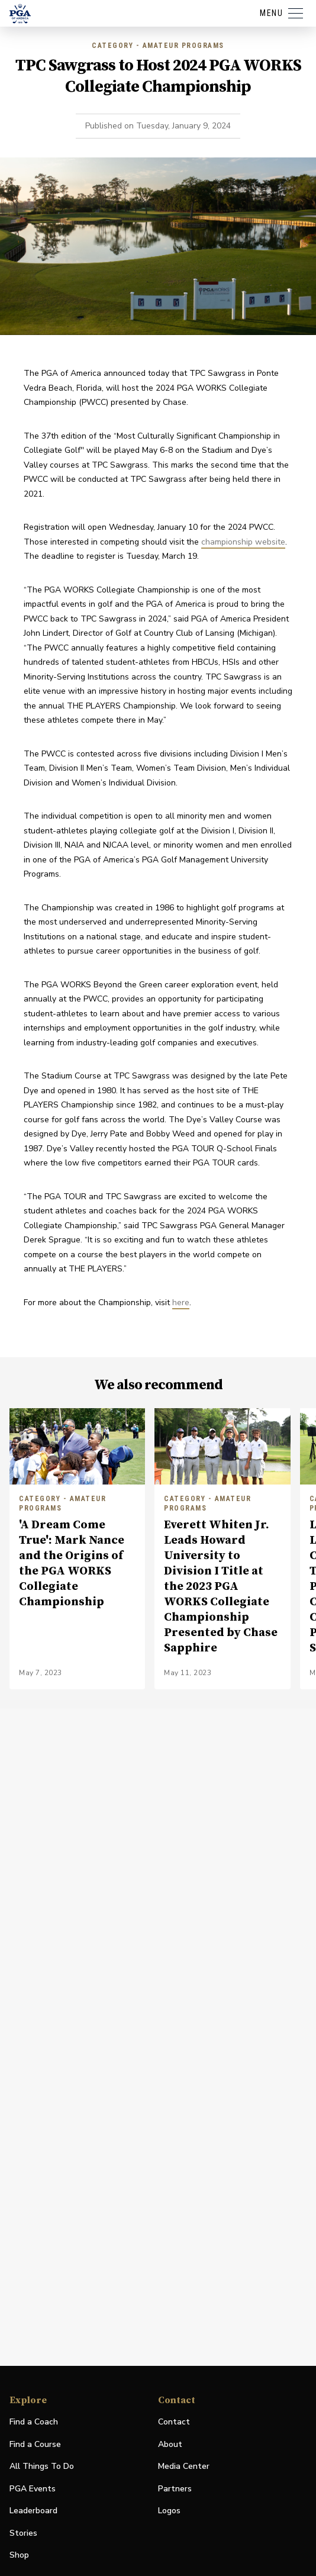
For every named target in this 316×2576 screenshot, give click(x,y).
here (180, 1302)
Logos (169, 2510)
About (170, 2444)
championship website (243, 542)
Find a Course (35, 2444)
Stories (23, 2533)
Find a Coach (33, 2421)
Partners (175, 2488)
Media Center (183, 2467)
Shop (19, 2555)
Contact (174, 2421)
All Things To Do (41, 2466)
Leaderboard (33, 2510)
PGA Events (32, 2488)
